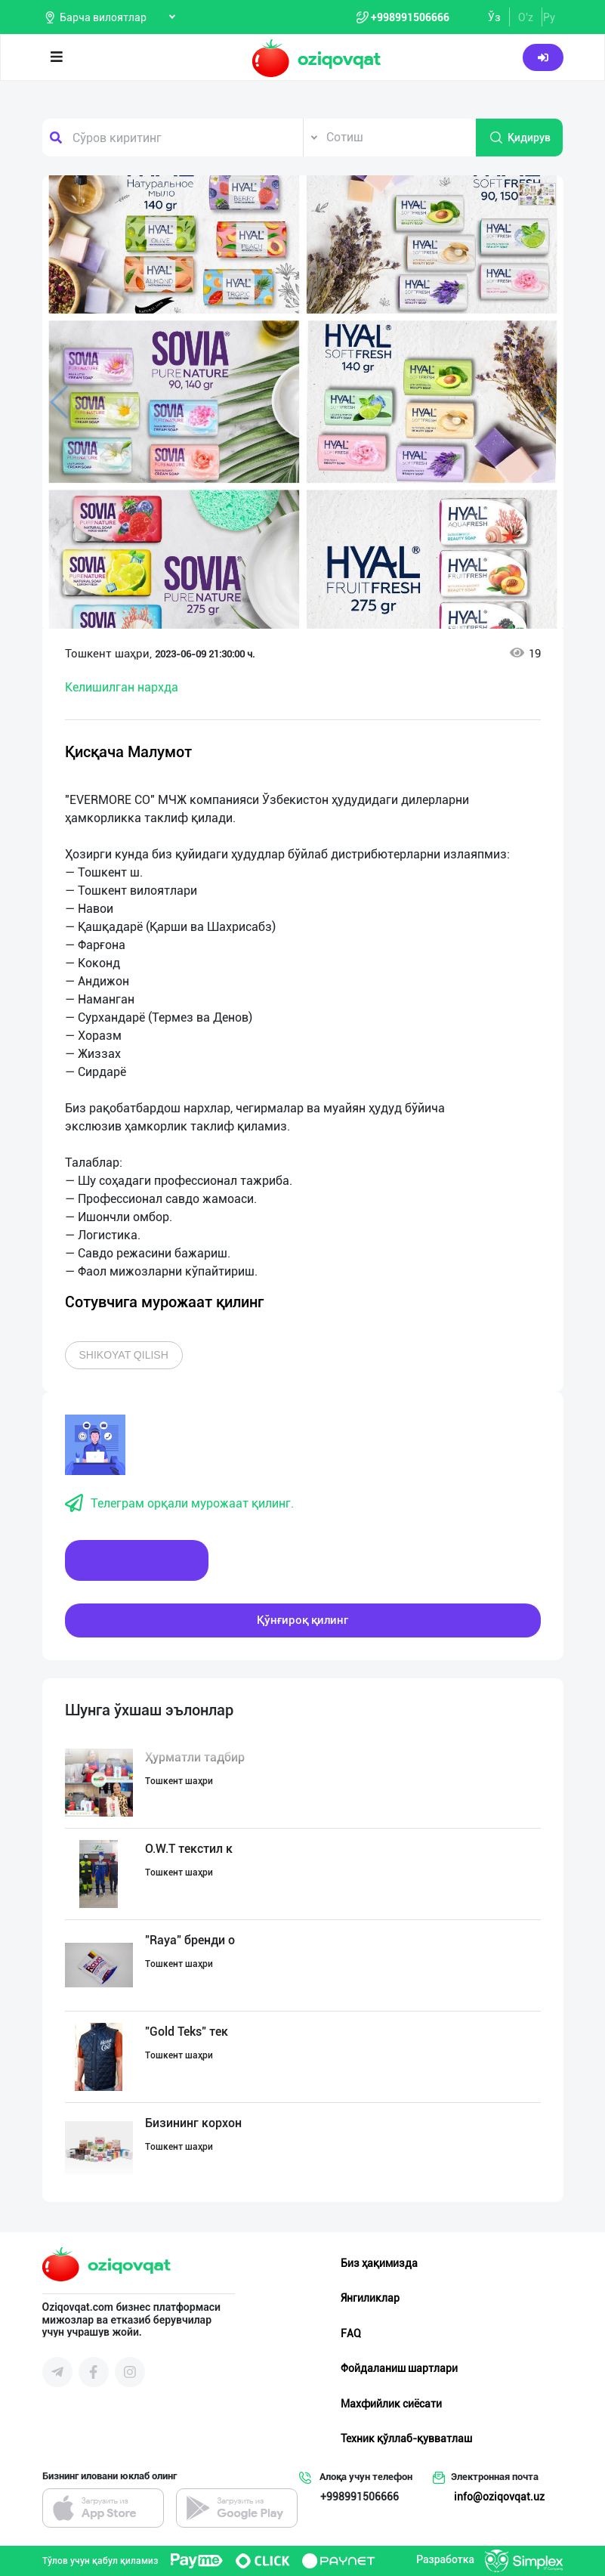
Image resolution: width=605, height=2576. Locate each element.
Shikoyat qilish (123, 1355)
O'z (525, 17)
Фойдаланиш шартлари (399, 2368)
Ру (549, 17)
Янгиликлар (370, 2298)
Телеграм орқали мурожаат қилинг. (179, 1503)
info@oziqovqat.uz (499, 2497)
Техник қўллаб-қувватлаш (406, 2438)
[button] (537, 194)
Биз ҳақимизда (379, 2263)
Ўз (494, 17)
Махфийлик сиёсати (391, 2404)
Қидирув (520, 137)
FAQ (351, 2333)
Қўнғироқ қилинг (302, 1620)
